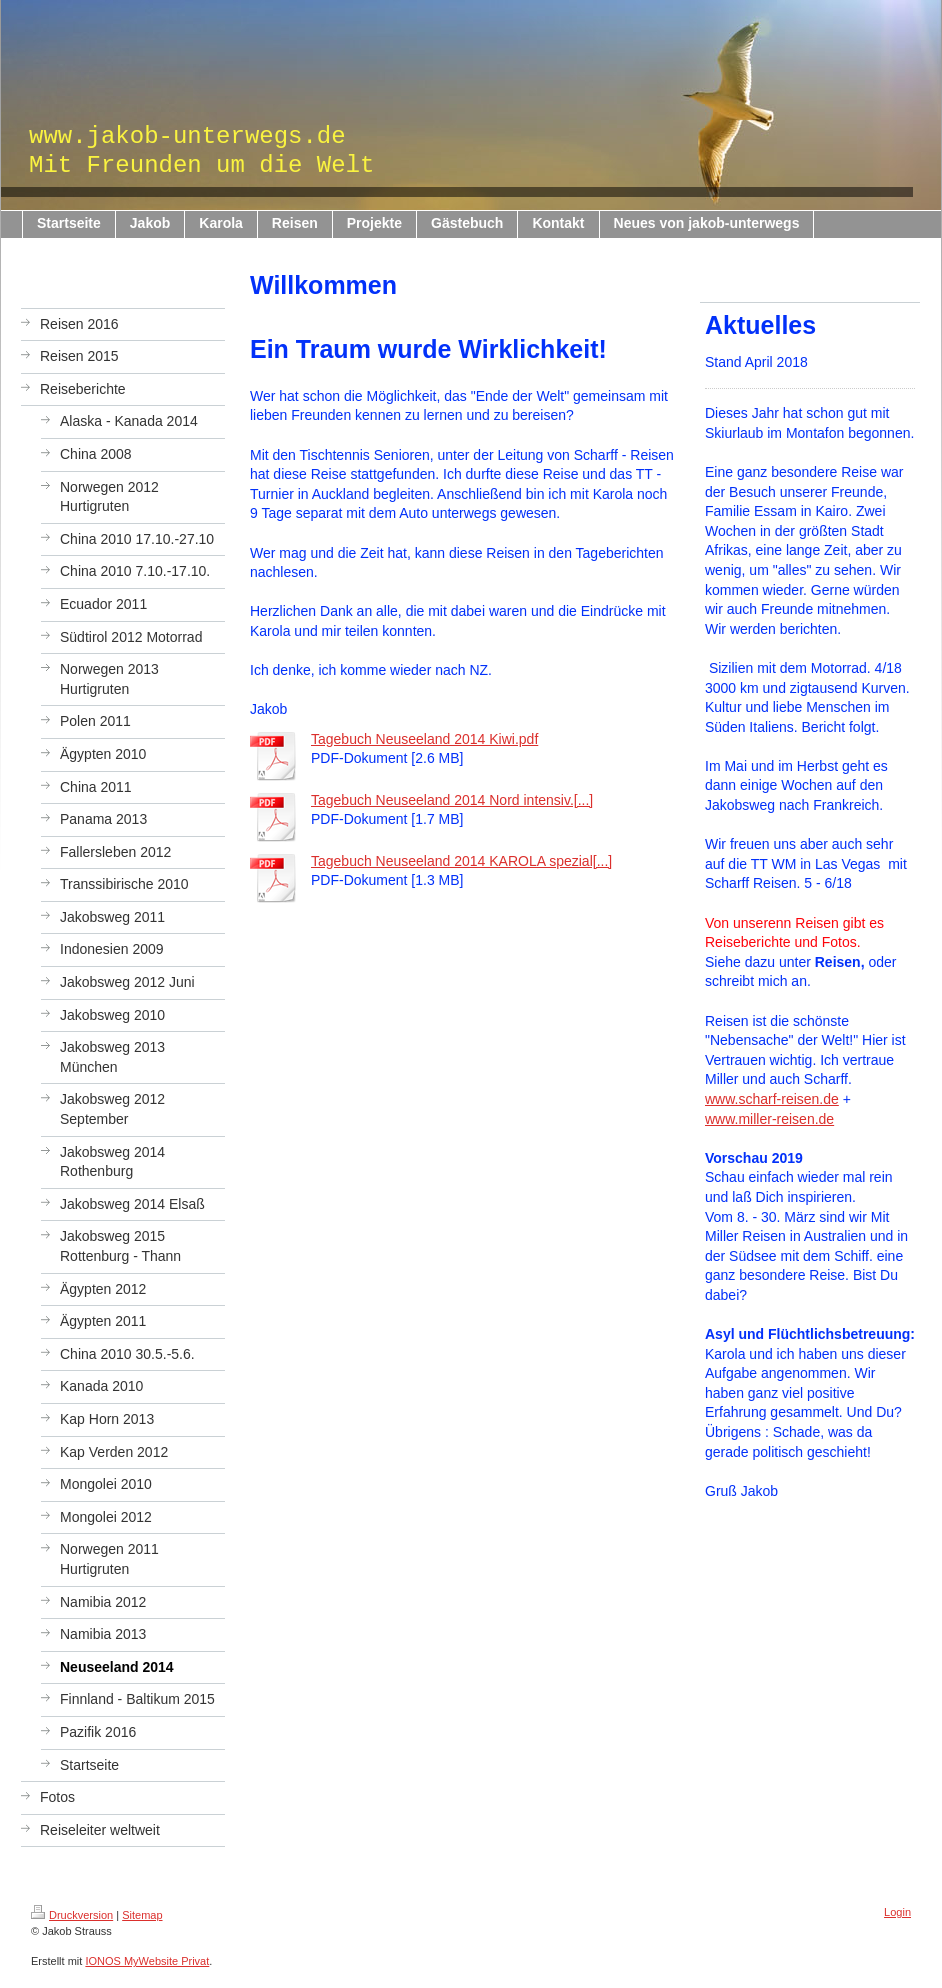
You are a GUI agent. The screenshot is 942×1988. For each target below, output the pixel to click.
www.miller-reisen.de (769, 1119)
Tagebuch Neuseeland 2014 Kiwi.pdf (424, 739)
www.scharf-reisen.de (772, 1099)
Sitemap (142, 1915)
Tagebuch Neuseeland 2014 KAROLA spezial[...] (461, 861)
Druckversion (72, 1915)
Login (897, 1912)
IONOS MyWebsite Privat (147, 1961)
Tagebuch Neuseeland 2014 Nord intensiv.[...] (452, 800)
